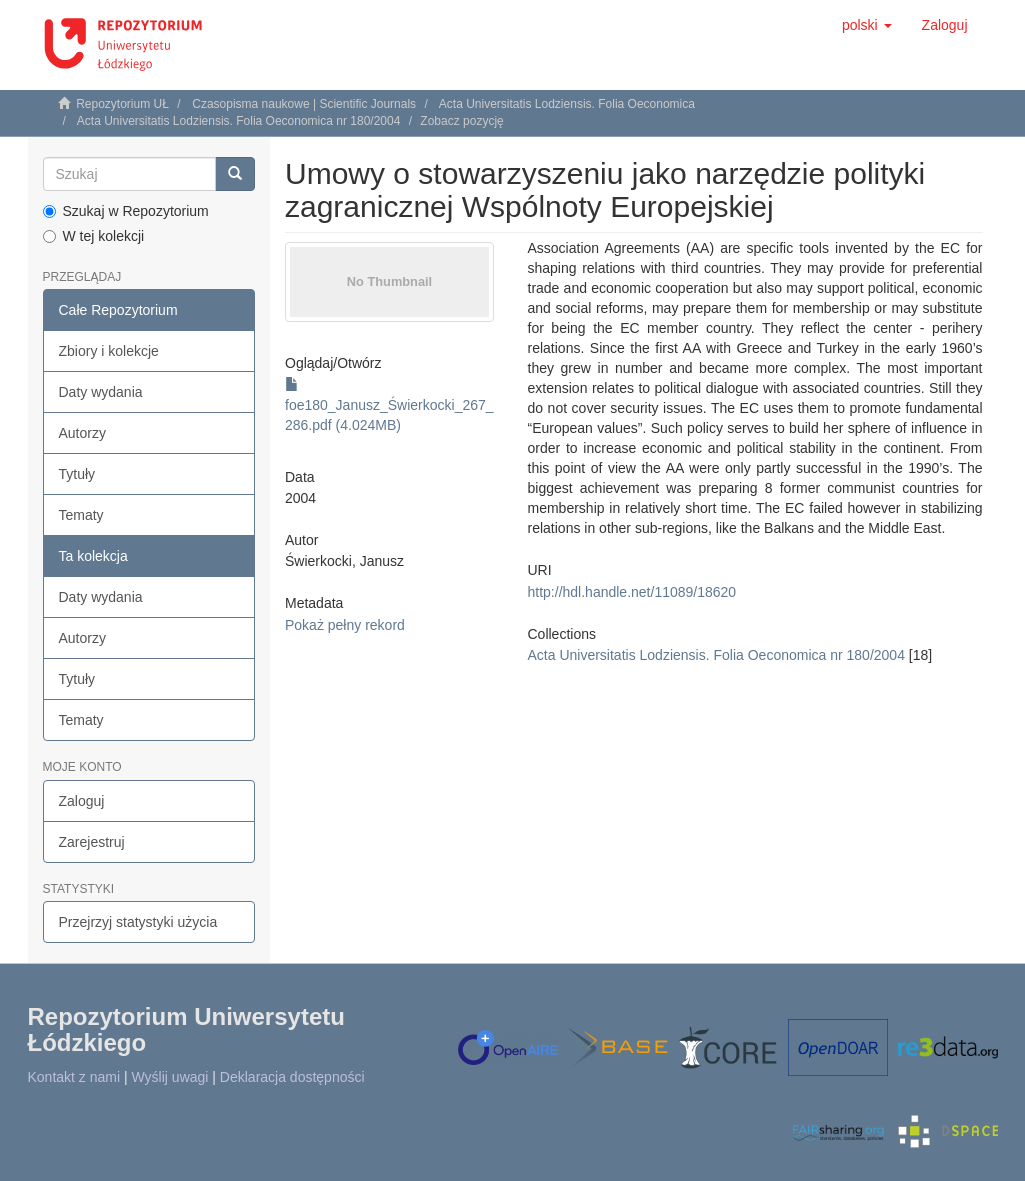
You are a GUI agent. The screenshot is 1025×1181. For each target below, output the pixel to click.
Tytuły (77, 474)
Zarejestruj (92, 842)
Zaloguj (82, 801)
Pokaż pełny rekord (345, 625)
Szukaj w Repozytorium (126, 211)
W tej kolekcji (94, 236)
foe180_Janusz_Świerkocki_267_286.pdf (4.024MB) (389, 405)
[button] (867, 25)
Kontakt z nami (74, 1077)
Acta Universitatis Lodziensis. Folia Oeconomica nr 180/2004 (239, 121)
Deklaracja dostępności (292, 1077)
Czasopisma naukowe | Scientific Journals (304, 104)
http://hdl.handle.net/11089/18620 (632, 592)
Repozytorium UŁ (122, 104)
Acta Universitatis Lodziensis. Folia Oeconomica (567, 104)
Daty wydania (101, 392)
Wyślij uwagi (170, 1077)
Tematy (81, 515)
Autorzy (82, 433)
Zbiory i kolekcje (109, 351)
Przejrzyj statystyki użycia (138, 922)
